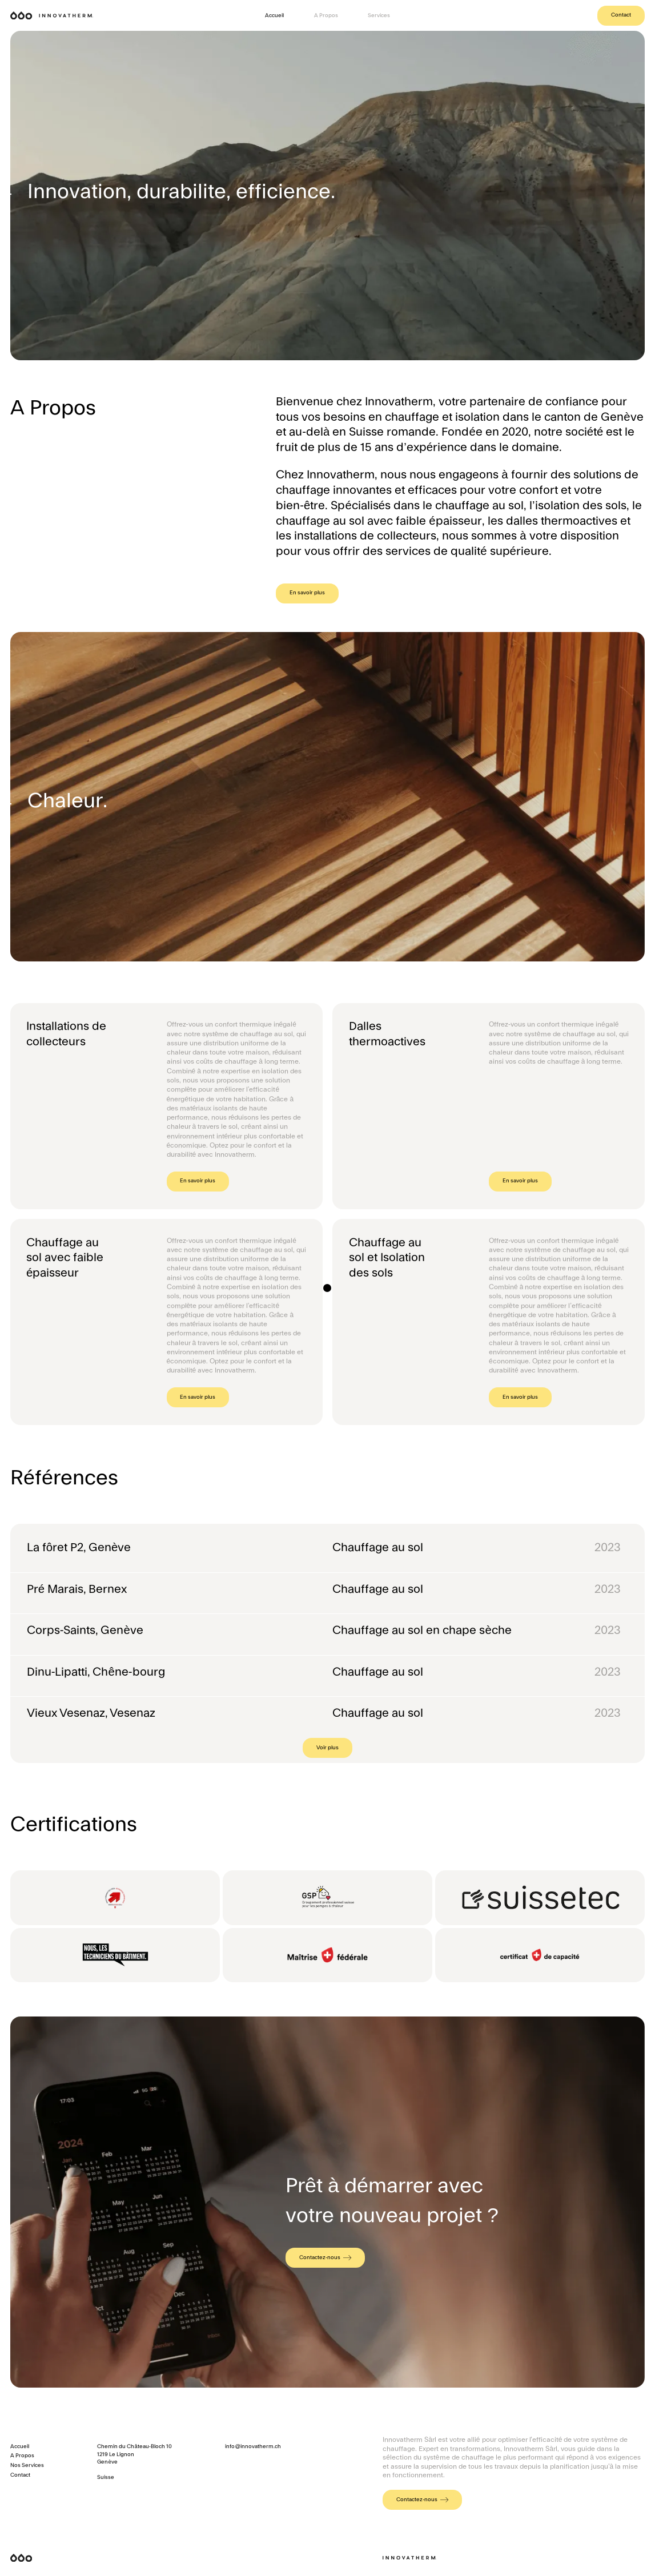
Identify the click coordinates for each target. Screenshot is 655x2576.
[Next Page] (327, 1748)
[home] (51, 15)
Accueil (274, 15)
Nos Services (27, 2465)
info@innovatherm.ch (253, 2446)
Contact (621, 15)
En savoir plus (307, 592)
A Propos (326, 15)
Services (379, 15)
